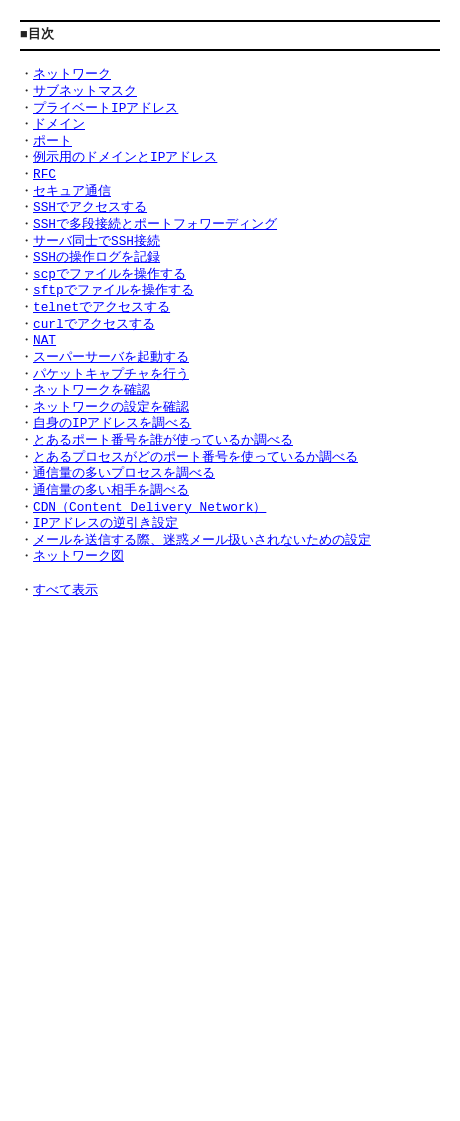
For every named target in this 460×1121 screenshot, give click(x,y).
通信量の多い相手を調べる (111, 491)
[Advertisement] (230, 846)
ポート (52, 142)
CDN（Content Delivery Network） (149, 508)
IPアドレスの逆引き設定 (105, 524)
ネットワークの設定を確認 (111, 408)
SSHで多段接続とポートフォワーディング (155, 225)
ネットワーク (72, 75)
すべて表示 (65, 591)
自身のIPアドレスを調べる (112, 424)
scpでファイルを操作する (109, 275)
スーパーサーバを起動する (111, 358)
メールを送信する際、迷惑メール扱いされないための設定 (202, 541)
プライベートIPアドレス (105, 109)
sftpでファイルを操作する (113, 291)
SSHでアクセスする (90, 208)
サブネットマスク (85, 92)
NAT (44, 341)
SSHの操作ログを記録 (96, 258)
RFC (44, 175)
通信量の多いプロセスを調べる (124, 474)
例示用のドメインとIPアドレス (125, 158)
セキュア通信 (72, 192)
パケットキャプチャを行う (111, 375)
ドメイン (59, 125)
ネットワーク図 (78, 557)
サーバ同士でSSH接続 (96, 242)
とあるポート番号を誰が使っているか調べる (163, 441)
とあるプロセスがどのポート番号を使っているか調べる (195, 458)
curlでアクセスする (94, 325)
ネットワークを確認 (91, 391)
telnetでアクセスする (101, 308)
